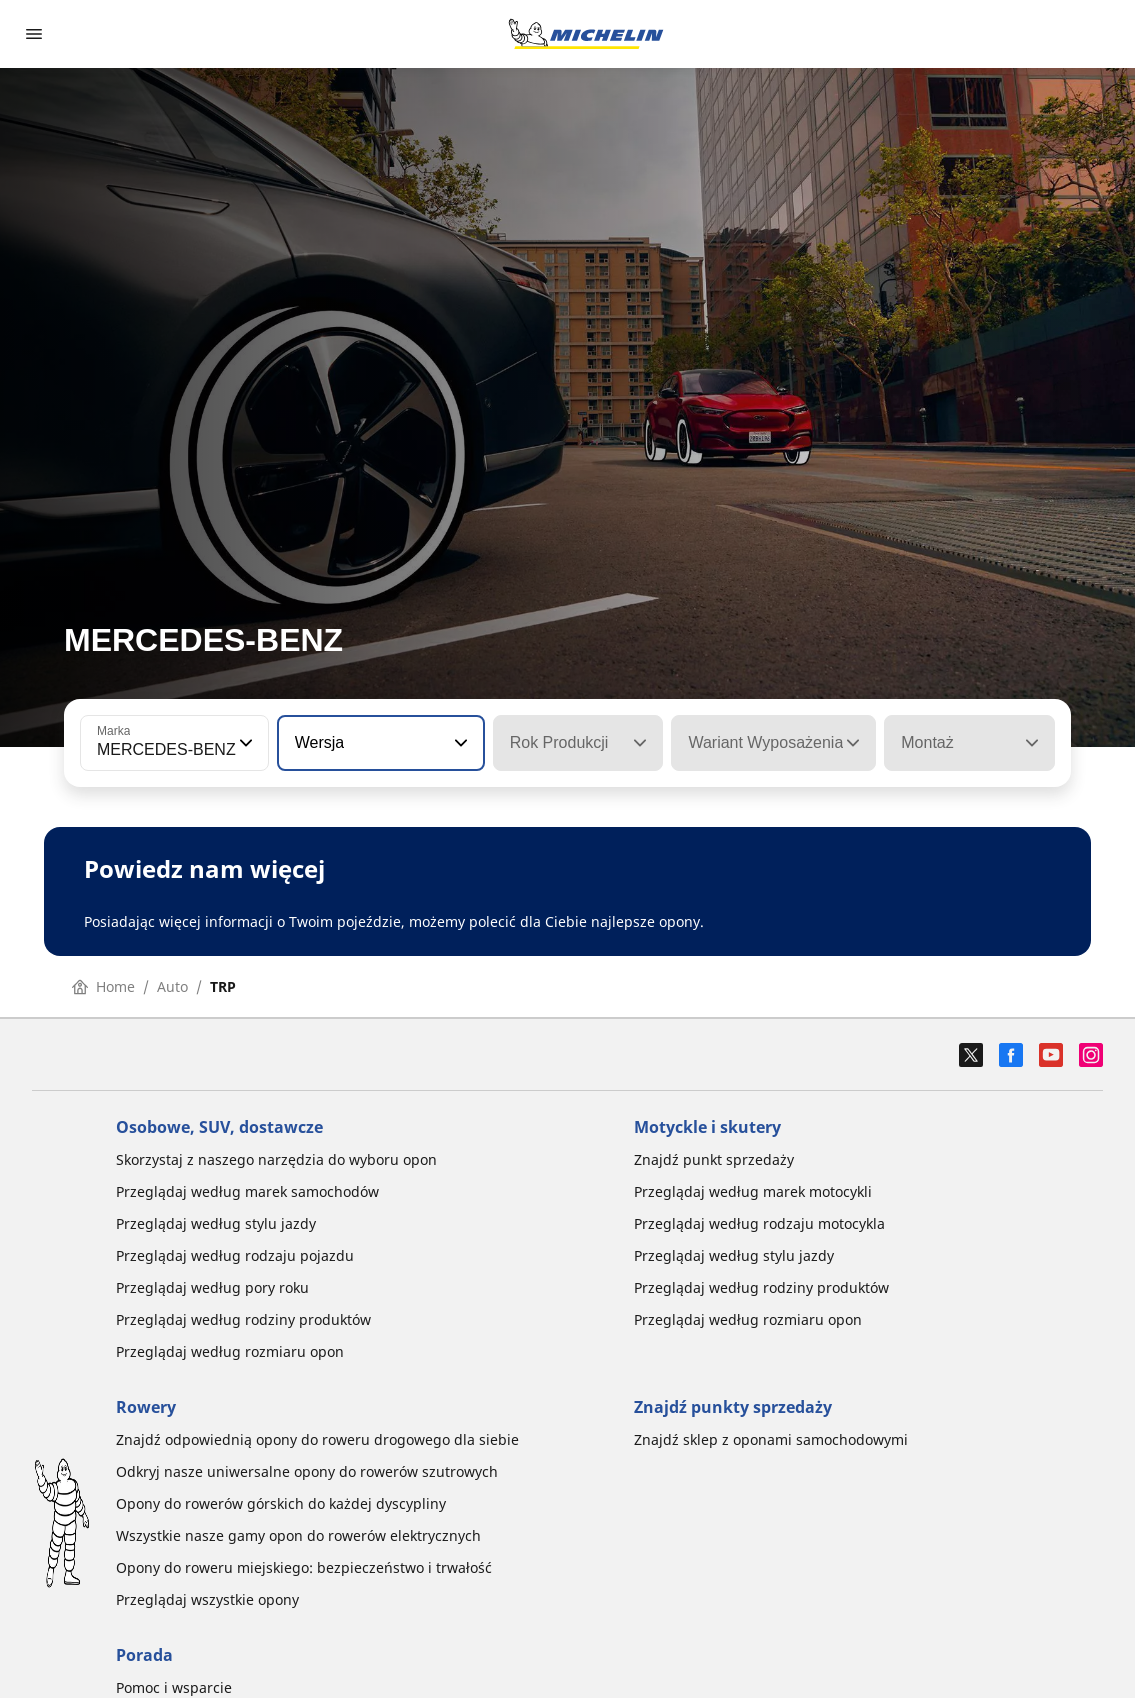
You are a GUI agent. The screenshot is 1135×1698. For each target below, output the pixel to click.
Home (103, 986)
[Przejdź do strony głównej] (586, 34)
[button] (244, 743)
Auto (172, 986)
